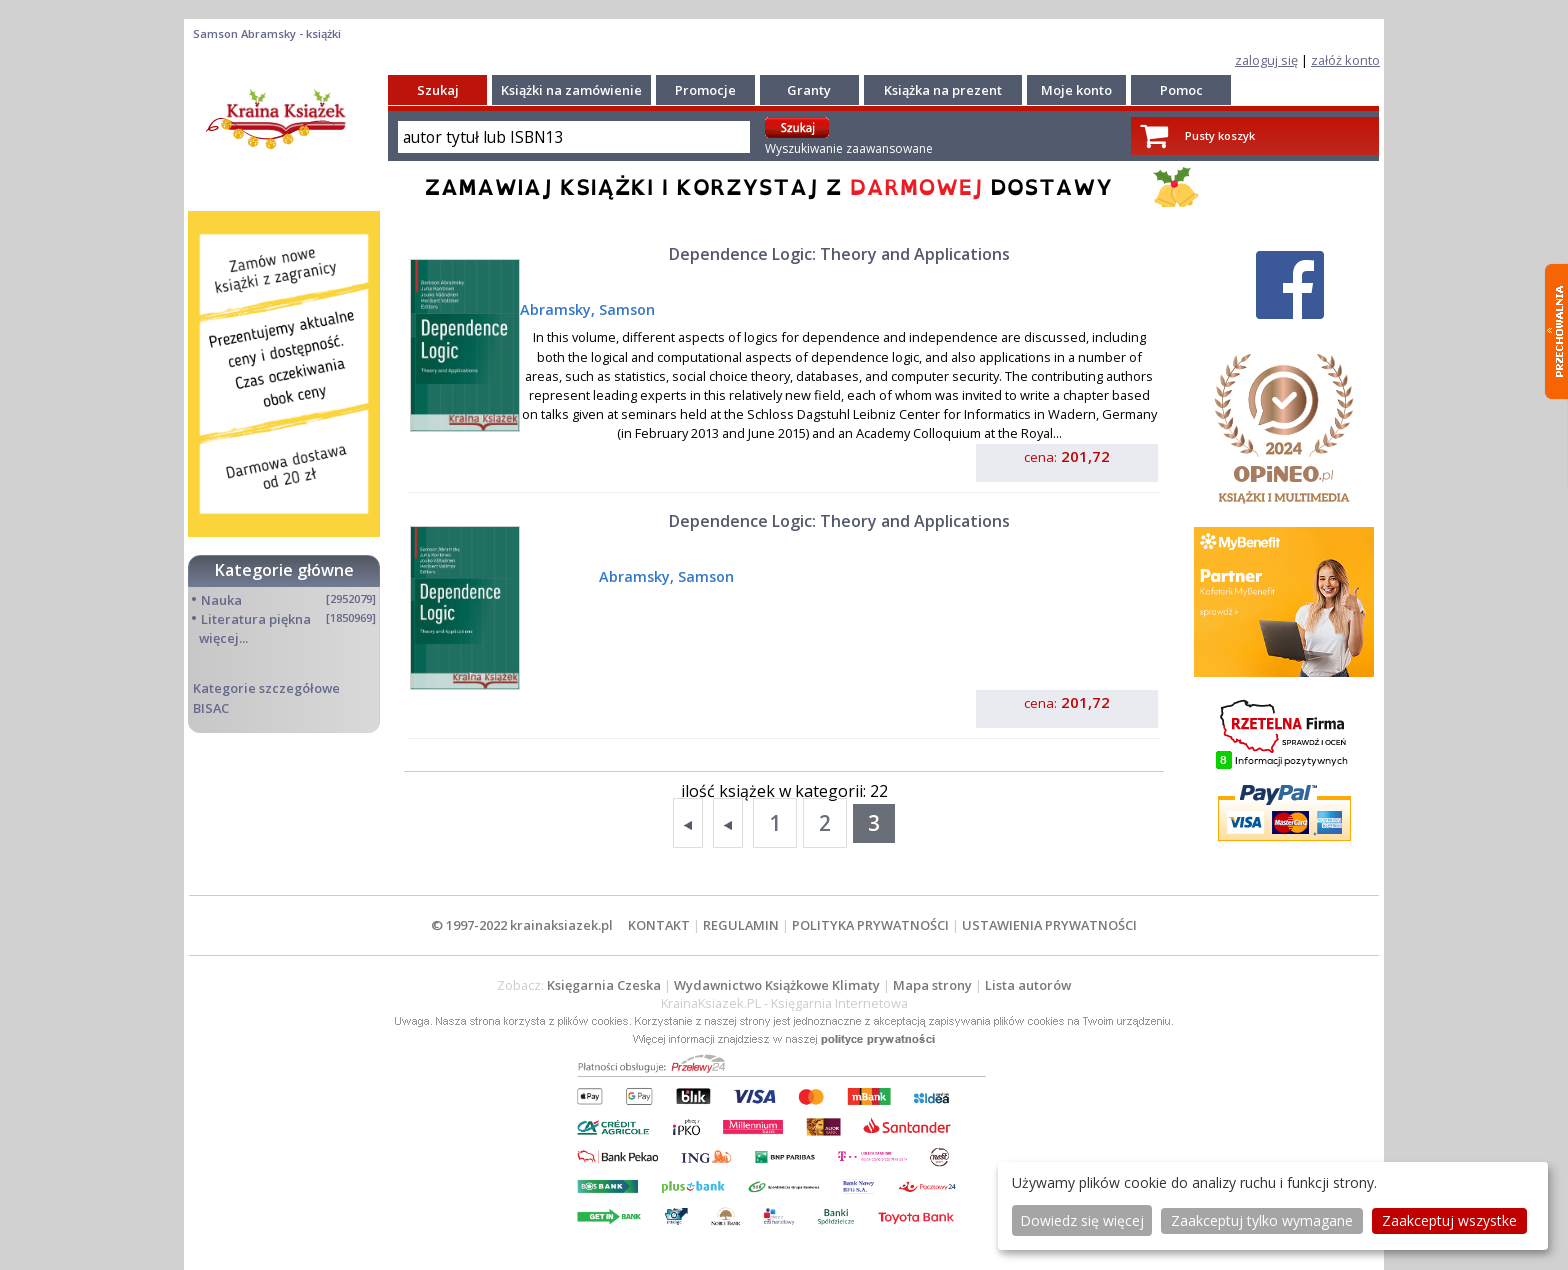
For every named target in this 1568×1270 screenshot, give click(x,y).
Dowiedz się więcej (1082, 1220)
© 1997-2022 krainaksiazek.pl (522, 925)
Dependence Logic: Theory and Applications (839, 254)
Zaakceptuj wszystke (1449, 1220)
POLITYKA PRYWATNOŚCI (870, 925)
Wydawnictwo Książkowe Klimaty (777, 985)
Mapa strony (932, 985)
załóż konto (1345, 60)
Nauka (221, 600)
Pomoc (1181, 90)
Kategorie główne (284, 570)
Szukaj (438, 90)
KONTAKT (659, 925)
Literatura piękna (256, 619)
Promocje (705, 90)
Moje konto (1076, 90)
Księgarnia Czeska (604, 985)
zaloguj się (1266, 60)
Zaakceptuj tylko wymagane (1262, 1220)
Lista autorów (1028, 985)
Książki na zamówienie (571, 90)
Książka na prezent (943, 90)
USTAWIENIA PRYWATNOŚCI (1049, 925)
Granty (809, 90)
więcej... (223, 638)
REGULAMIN (741, 925)
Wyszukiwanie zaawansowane (849, 148)
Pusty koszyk (1220, 135)
